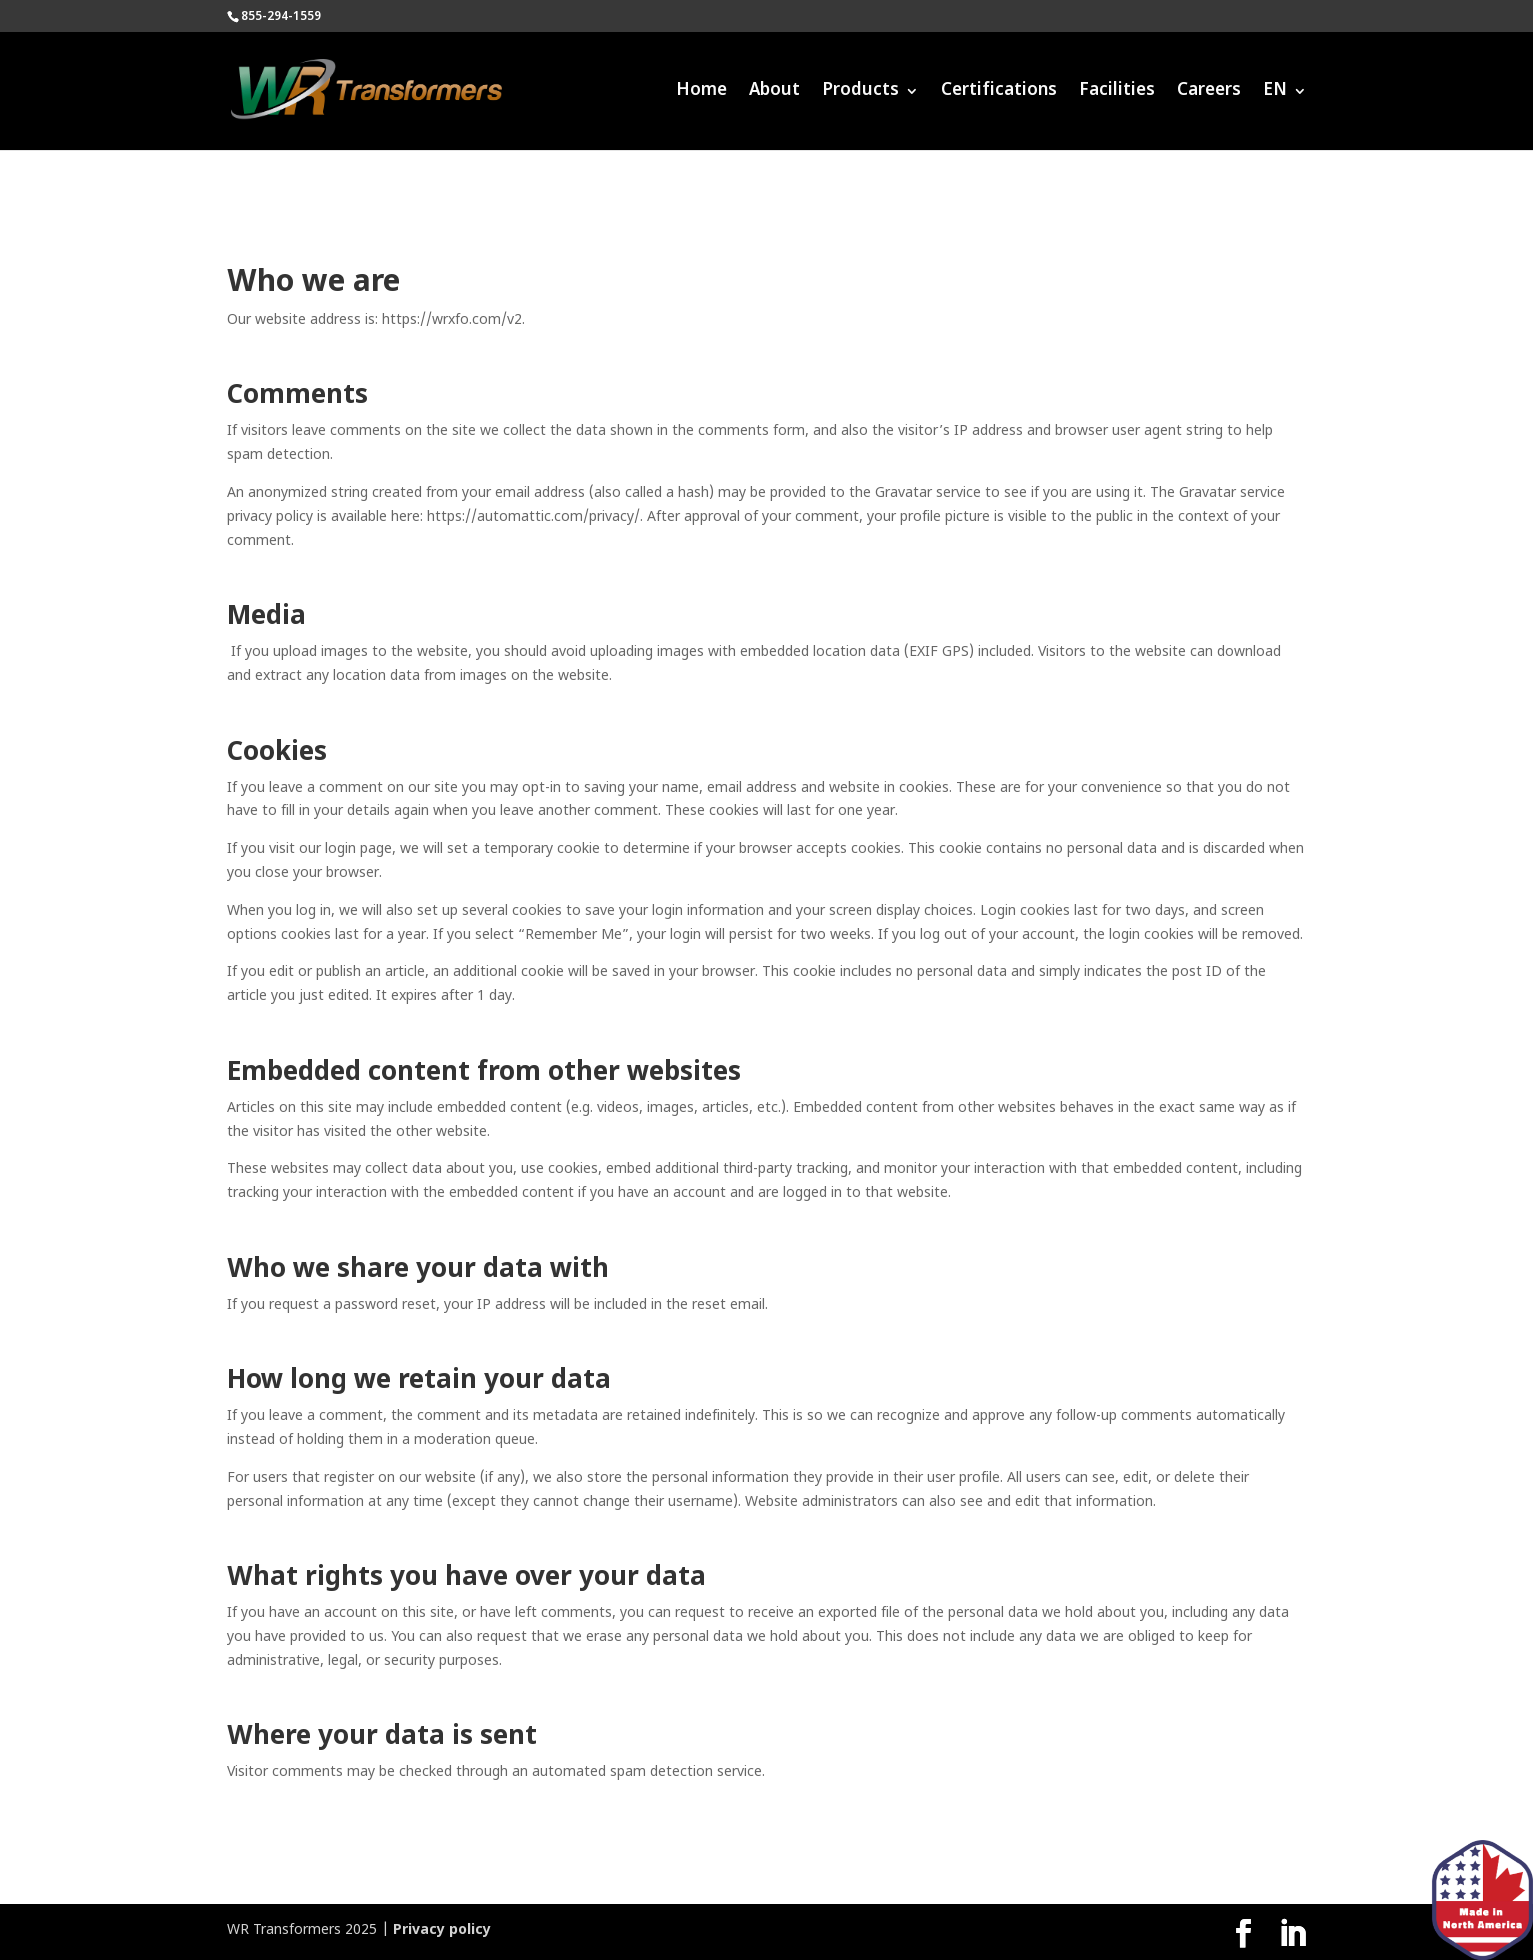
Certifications (999, 93)
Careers (1209, 93)
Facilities (1117, 93)
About (774, 93)
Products (860, 93)
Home (701, 93)
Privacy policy (442, 1930)
